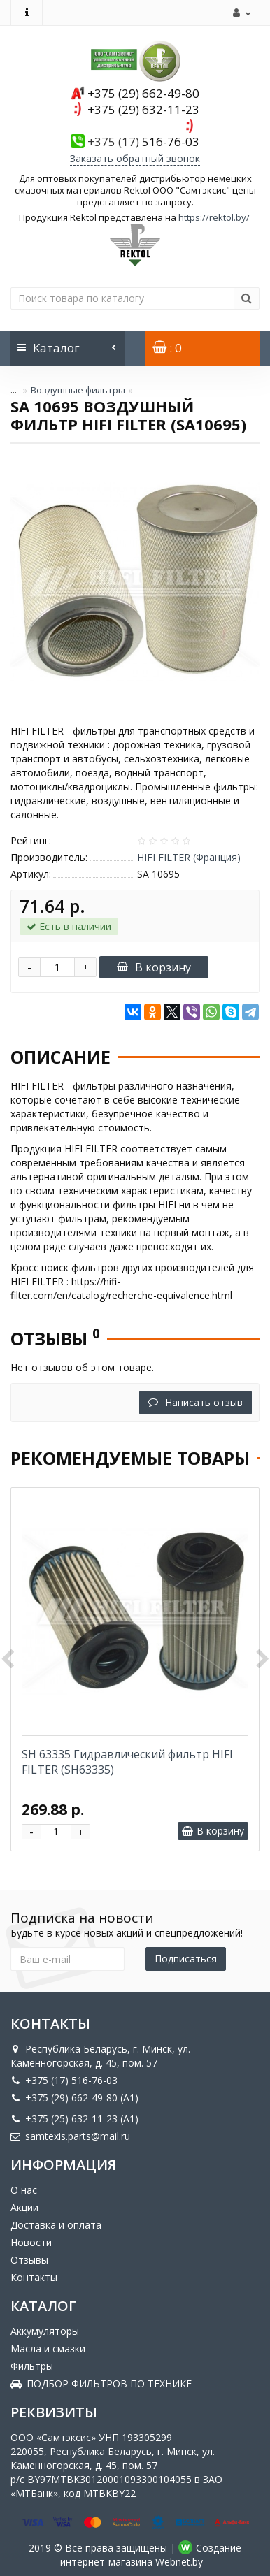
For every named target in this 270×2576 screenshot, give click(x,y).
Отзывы (29, 2259)
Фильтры (31, 2366)
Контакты (33, 2277)
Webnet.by (179, 2561)
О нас (23, 2190)
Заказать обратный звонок (135, 158)
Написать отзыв (195, 1402)
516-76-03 (143, 141)
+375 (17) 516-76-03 (64, 2080)
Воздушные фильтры (78, 390)
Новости (31, 2242)
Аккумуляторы (44, 2331)
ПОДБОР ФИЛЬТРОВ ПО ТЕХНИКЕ (101, 2383)
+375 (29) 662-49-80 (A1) (74, 2097)
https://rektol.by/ (214, 217)
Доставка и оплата (55, 2224)
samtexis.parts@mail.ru (70, 2136)
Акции (24, 2207)
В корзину (154, 967)
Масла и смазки (47, 2348)
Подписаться (186, 1958)
